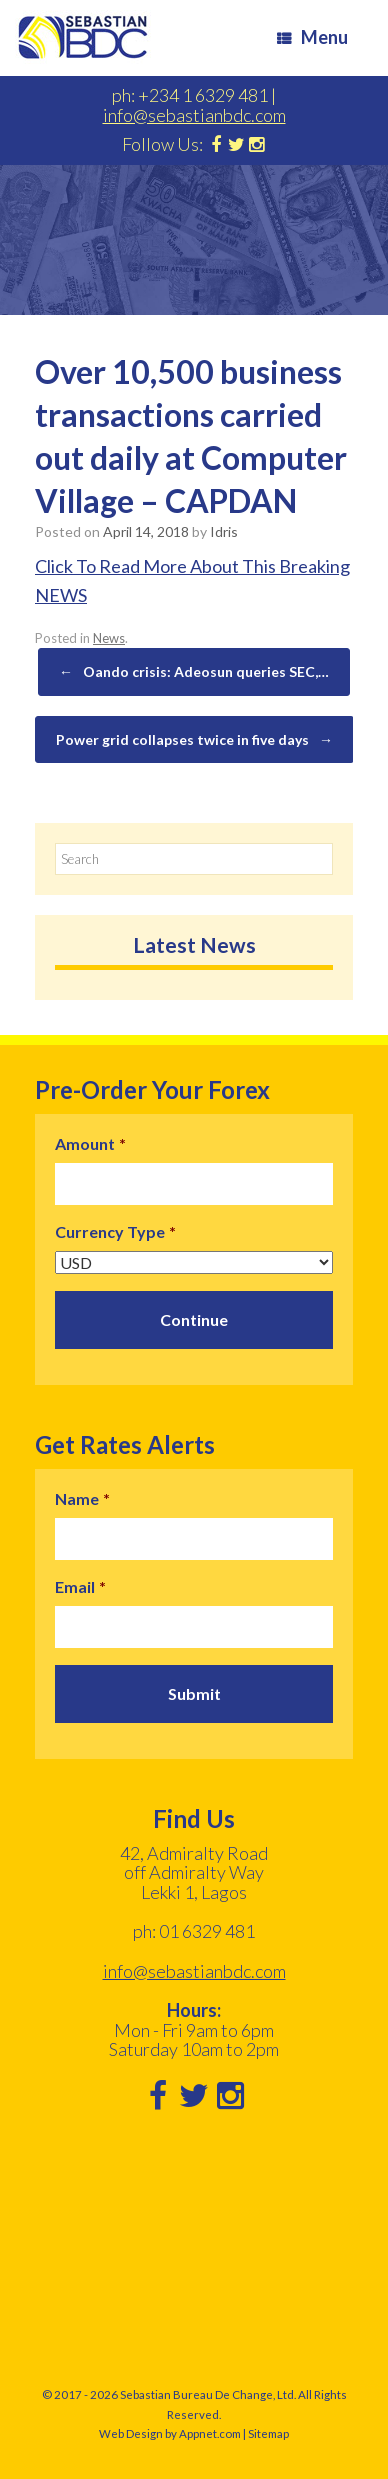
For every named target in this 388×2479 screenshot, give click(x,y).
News (109, 638)
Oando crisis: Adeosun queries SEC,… (194, 672)
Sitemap (268, 2433)
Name (82, 1498)
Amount (90, 1143)
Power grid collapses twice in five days (194, 740)
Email (80, 1586)
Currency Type (115, 1231)
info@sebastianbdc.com (194, 115)
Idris (224, 531)
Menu (312, 37)
